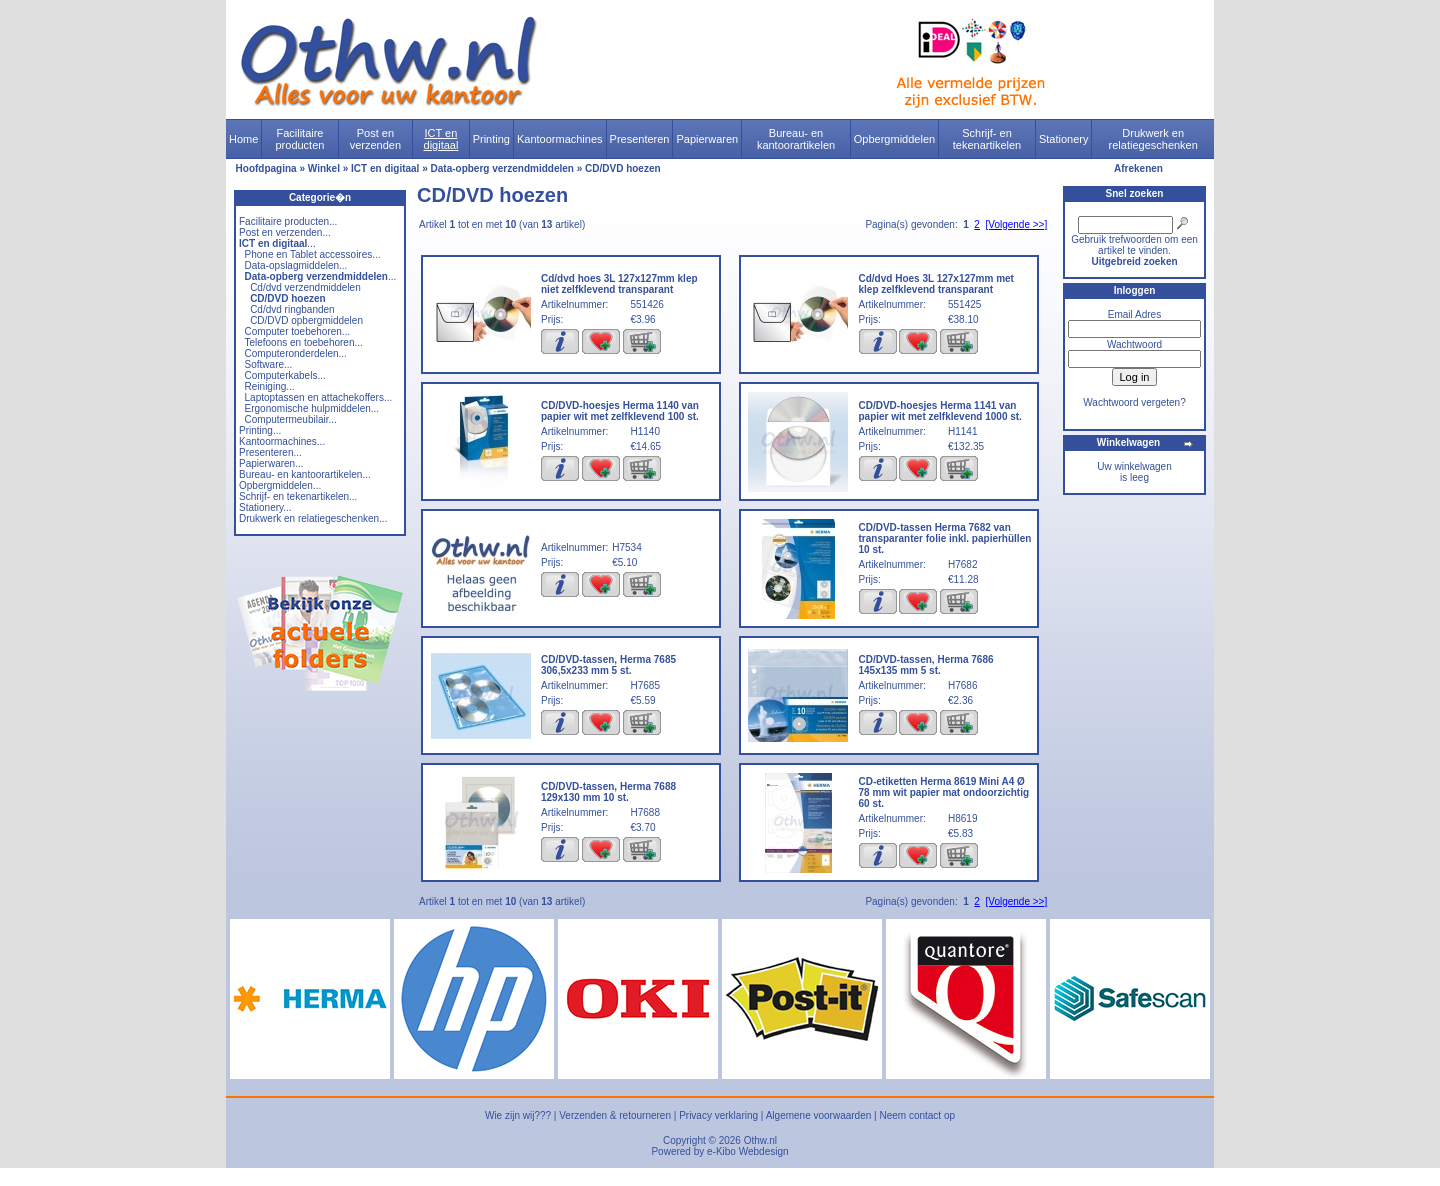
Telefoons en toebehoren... (303, 342)
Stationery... (265, 507)
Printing (491, 139)
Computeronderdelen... (296, 353)
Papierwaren (707, 139)
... (277, 243)
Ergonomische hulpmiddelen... (312, 408)
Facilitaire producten (299, 139)
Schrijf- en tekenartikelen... (298, 496)
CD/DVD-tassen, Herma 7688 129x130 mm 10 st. (608, 792)
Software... (269, 364)
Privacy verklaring (718, 1115)
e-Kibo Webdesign (748, 1151)
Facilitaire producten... (288, 221)
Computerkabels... (285, 375)
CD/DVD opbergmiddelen (306, 320)
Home (243, 139)
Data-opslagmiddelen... (296, 265)
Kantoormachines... (282, 441)
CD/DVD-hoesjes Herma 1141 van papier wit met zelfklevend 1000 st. (940, 411)
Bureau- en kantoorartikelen (796, 139)
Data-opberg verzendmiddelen (502, 168)
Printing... (260, 430)
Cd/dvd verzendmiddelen (305, 287)
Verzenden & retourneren (615, 1115)
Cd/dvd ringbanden (292, 309)
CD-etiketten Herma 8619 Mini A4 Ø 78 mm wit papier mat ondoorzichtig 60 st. (944, 792)
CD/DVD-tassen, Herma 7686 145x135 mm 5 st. (926, 665)
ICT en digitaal (441, 139)
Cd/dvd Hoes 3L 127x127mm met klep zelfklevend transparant (936, 284)
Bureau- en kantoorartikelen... (305, 474)
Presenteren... (270, 452)
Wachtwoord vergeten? (1134, 402)
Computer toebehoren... (298, 331)
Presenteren (640, 139)
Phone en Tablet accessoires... (313, 254)
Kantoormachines (560, 139)
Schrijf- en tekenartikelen (987, 139)
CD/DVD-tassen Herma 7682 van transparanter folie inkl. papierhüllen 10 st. (945, 538)
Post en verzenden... (285, 232)
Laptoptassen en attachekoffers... (319, 397)
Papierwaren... (271, 463)
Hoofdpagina (266, 168)
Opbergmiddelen (894, 139)
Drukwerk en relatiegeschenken (1153, 139)
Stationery (1064, 139)
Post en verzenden (375, 139)
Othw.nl (760, 1140)
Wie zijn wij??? (518, 1115)
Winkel (324, 168)
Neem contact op (917, 1115)
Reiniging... (270, 386)
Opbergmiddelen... (280, 485)
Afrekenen (1138, 168)
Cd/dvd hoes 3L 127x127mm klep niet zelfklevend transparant (619, 284)
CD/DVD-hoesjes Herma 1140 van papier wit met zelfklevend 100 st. (620, 411)
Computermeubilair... (291, 419)
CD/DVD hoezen (623, 168)
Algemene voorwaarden (819, 1115)
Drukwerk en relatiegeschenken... (313, 518)
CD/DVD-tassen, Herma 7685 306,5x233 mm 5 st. (608, 665)
